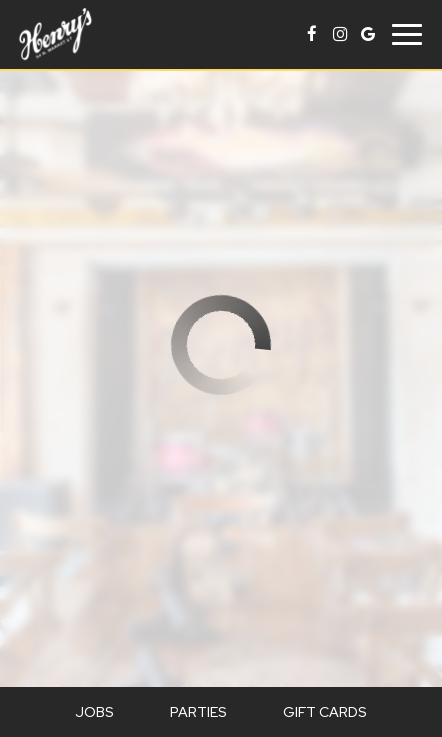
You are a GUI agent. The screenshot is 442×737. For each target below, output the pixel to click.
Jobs (94, 712)
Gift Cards (325, 712)
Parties (198, 712)
